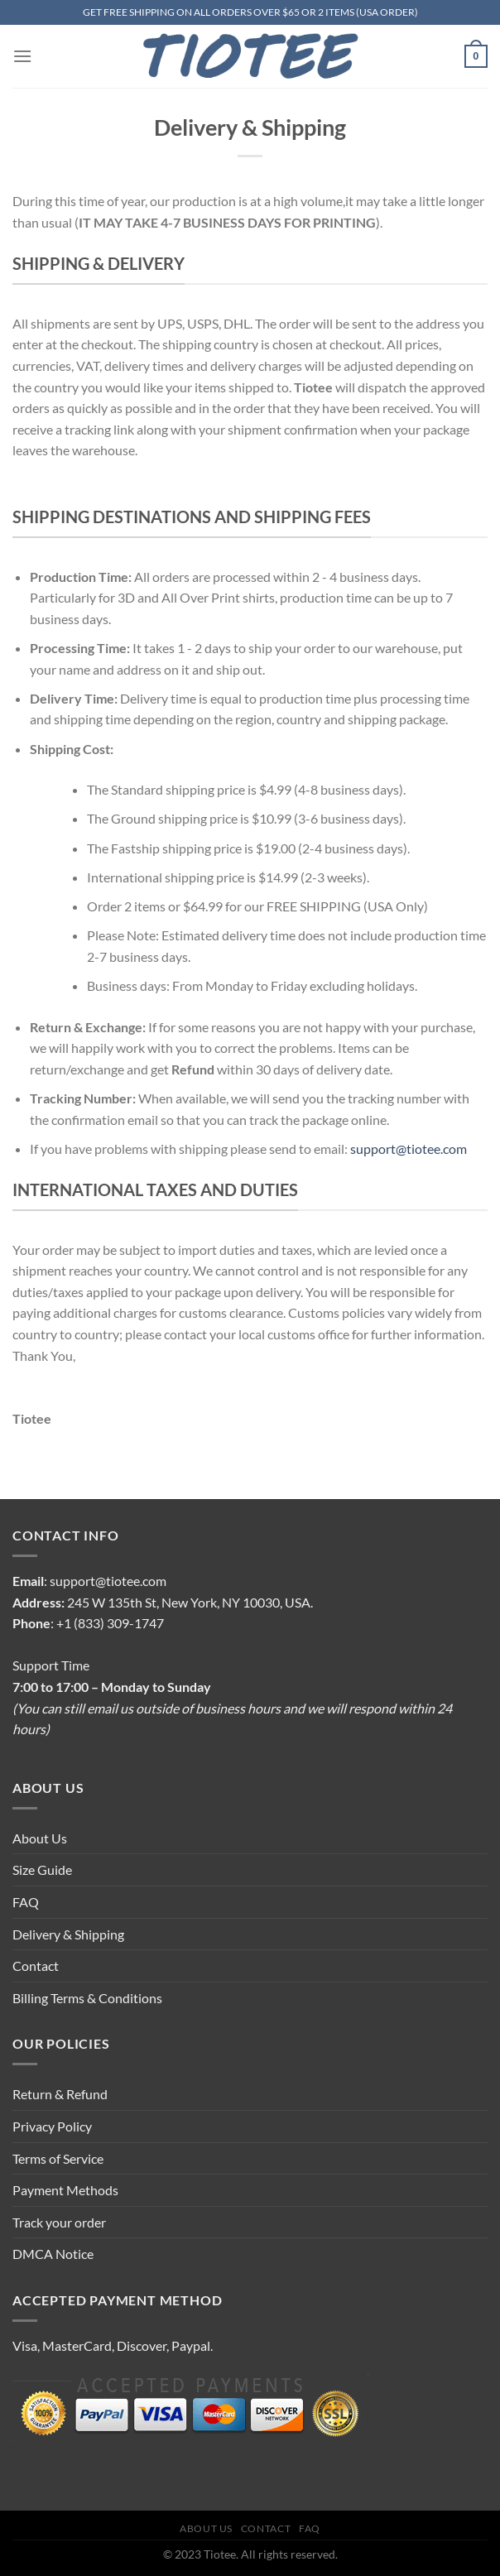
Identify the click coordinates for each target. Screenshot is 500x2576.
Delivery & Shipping (68, 1934)
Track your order (59, 2222)
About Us (39, 1838)
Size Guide (42, 1869)
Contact (35, 1965)
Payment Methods (65, 2190)
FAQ (25, 1902)
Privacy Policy (52, 2126)
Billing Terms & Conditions (87, 1998)
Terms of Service (57, 2158)
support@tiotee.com (408, 1148)
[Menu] (22, 56)
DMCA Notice (53, 2253)
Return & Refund (60, 2094)
